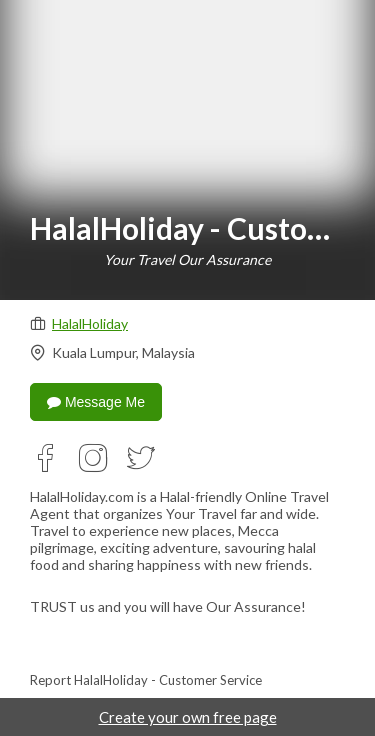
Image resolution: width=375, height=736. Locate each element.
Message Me (96, 402)
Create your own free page (188, 717)
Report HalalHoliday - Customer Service (146, 680)
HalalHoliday (90, 323)
